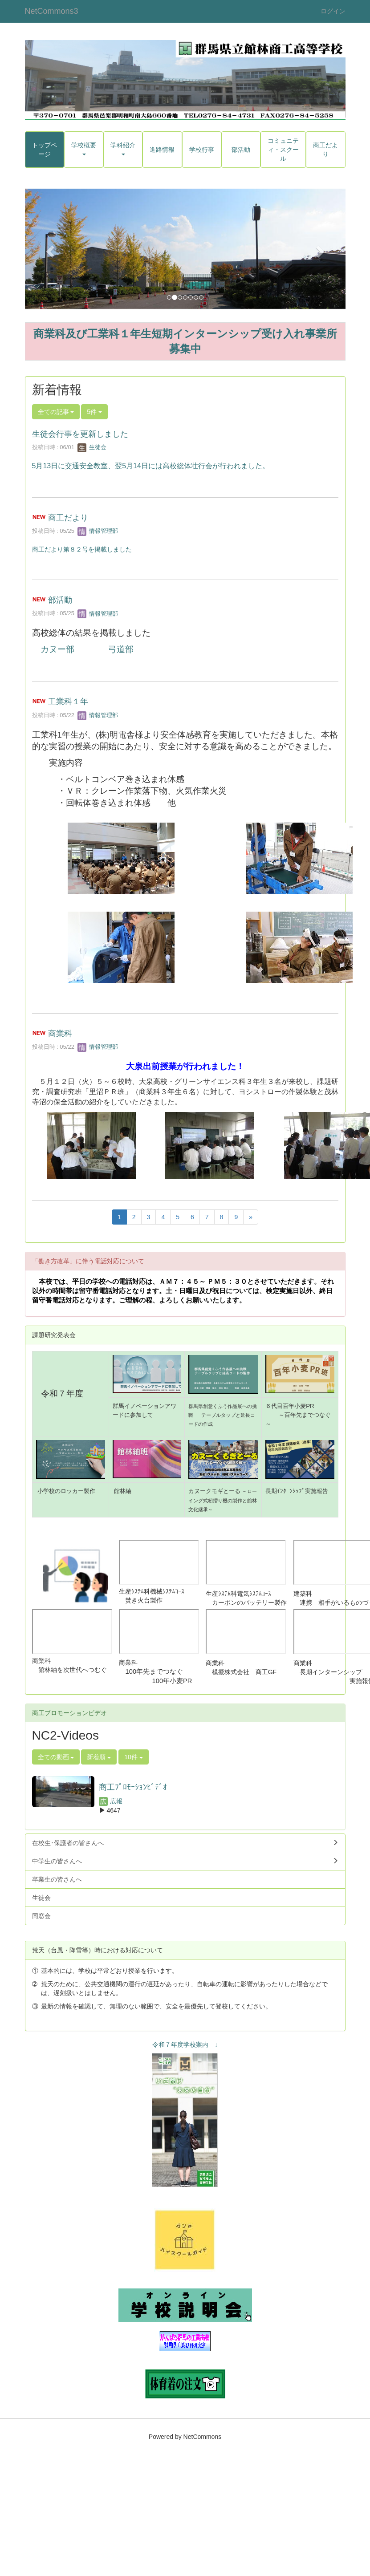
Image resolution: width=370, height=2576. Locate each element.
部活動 (60, 600)
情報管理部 (97, 530)
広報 (111, 1801)
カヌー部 (57, 649)
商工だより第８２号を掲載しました (82, 549)
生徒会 (91, 447)
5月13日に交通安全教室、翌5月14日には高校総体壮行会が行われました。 (150, 466)
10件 (133, 1757)
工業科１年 (68, 702)
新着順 (99, 1757)
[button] (49, 249)
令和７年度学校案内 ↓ (185, 2044)
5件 (94, 411)
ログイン (333, 11)
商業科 (60, 1033)
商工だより (68, 517)
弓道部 (121, 649)
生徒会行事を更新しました (80, 434)
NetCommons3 (51, 11)
